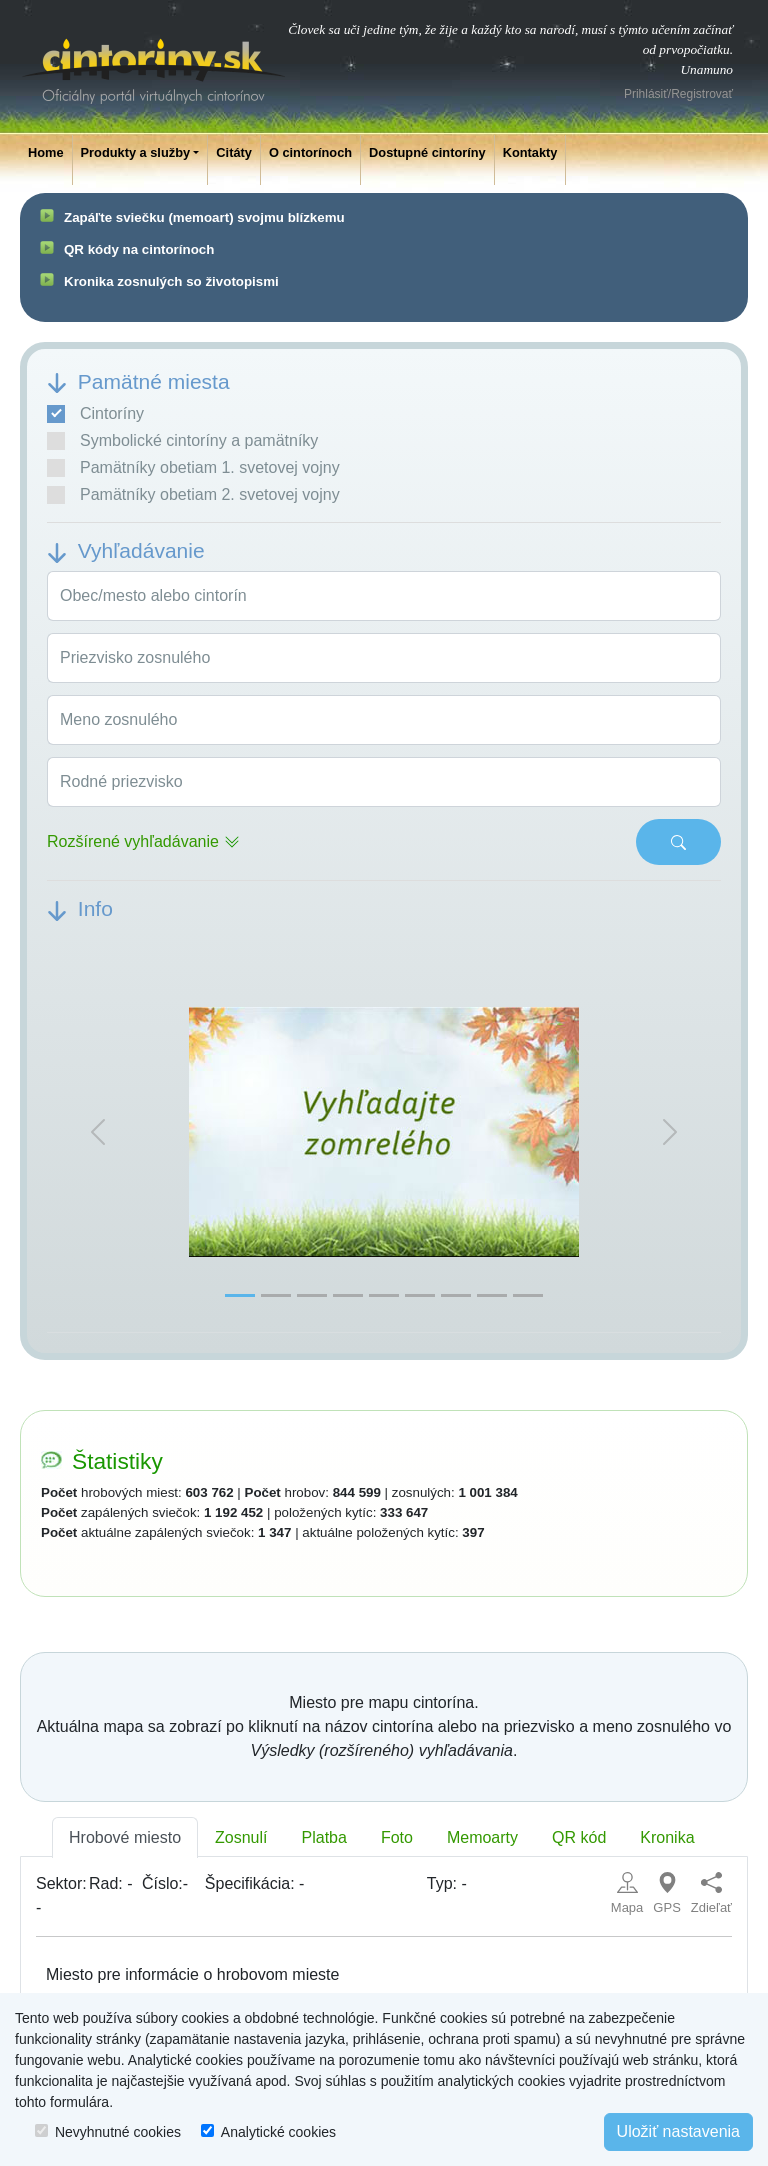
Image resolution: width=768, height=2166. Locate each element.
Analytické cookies (278, 2132)
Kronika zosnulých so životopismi (171, 281)
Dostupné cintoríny (427, 152)
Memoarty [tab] (482, 1837)
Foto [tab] (397, 1837)
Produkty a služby (136, 152)
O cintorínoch (310, 152)
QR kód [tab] (579, 1837)
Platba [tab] (324, 1837)
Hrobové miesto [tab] (125, 1837)
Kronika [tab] (667, 1837)
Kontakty (530, 152)
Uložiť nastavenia (678, 2131)
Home (46, 152)
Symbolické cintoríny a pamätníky (182, 441)
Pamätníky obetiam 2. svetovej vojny (193, 495)
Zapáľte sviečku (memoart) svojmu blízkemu (204, 217)
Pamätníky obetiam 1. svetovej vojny (193, 468)
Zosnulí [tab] (241, 1837)
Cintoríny (95, 414)
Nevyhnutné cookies (118, 2132)
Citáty (234, 152)
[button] (97, 1132)
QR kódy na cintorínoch (139, 249)
